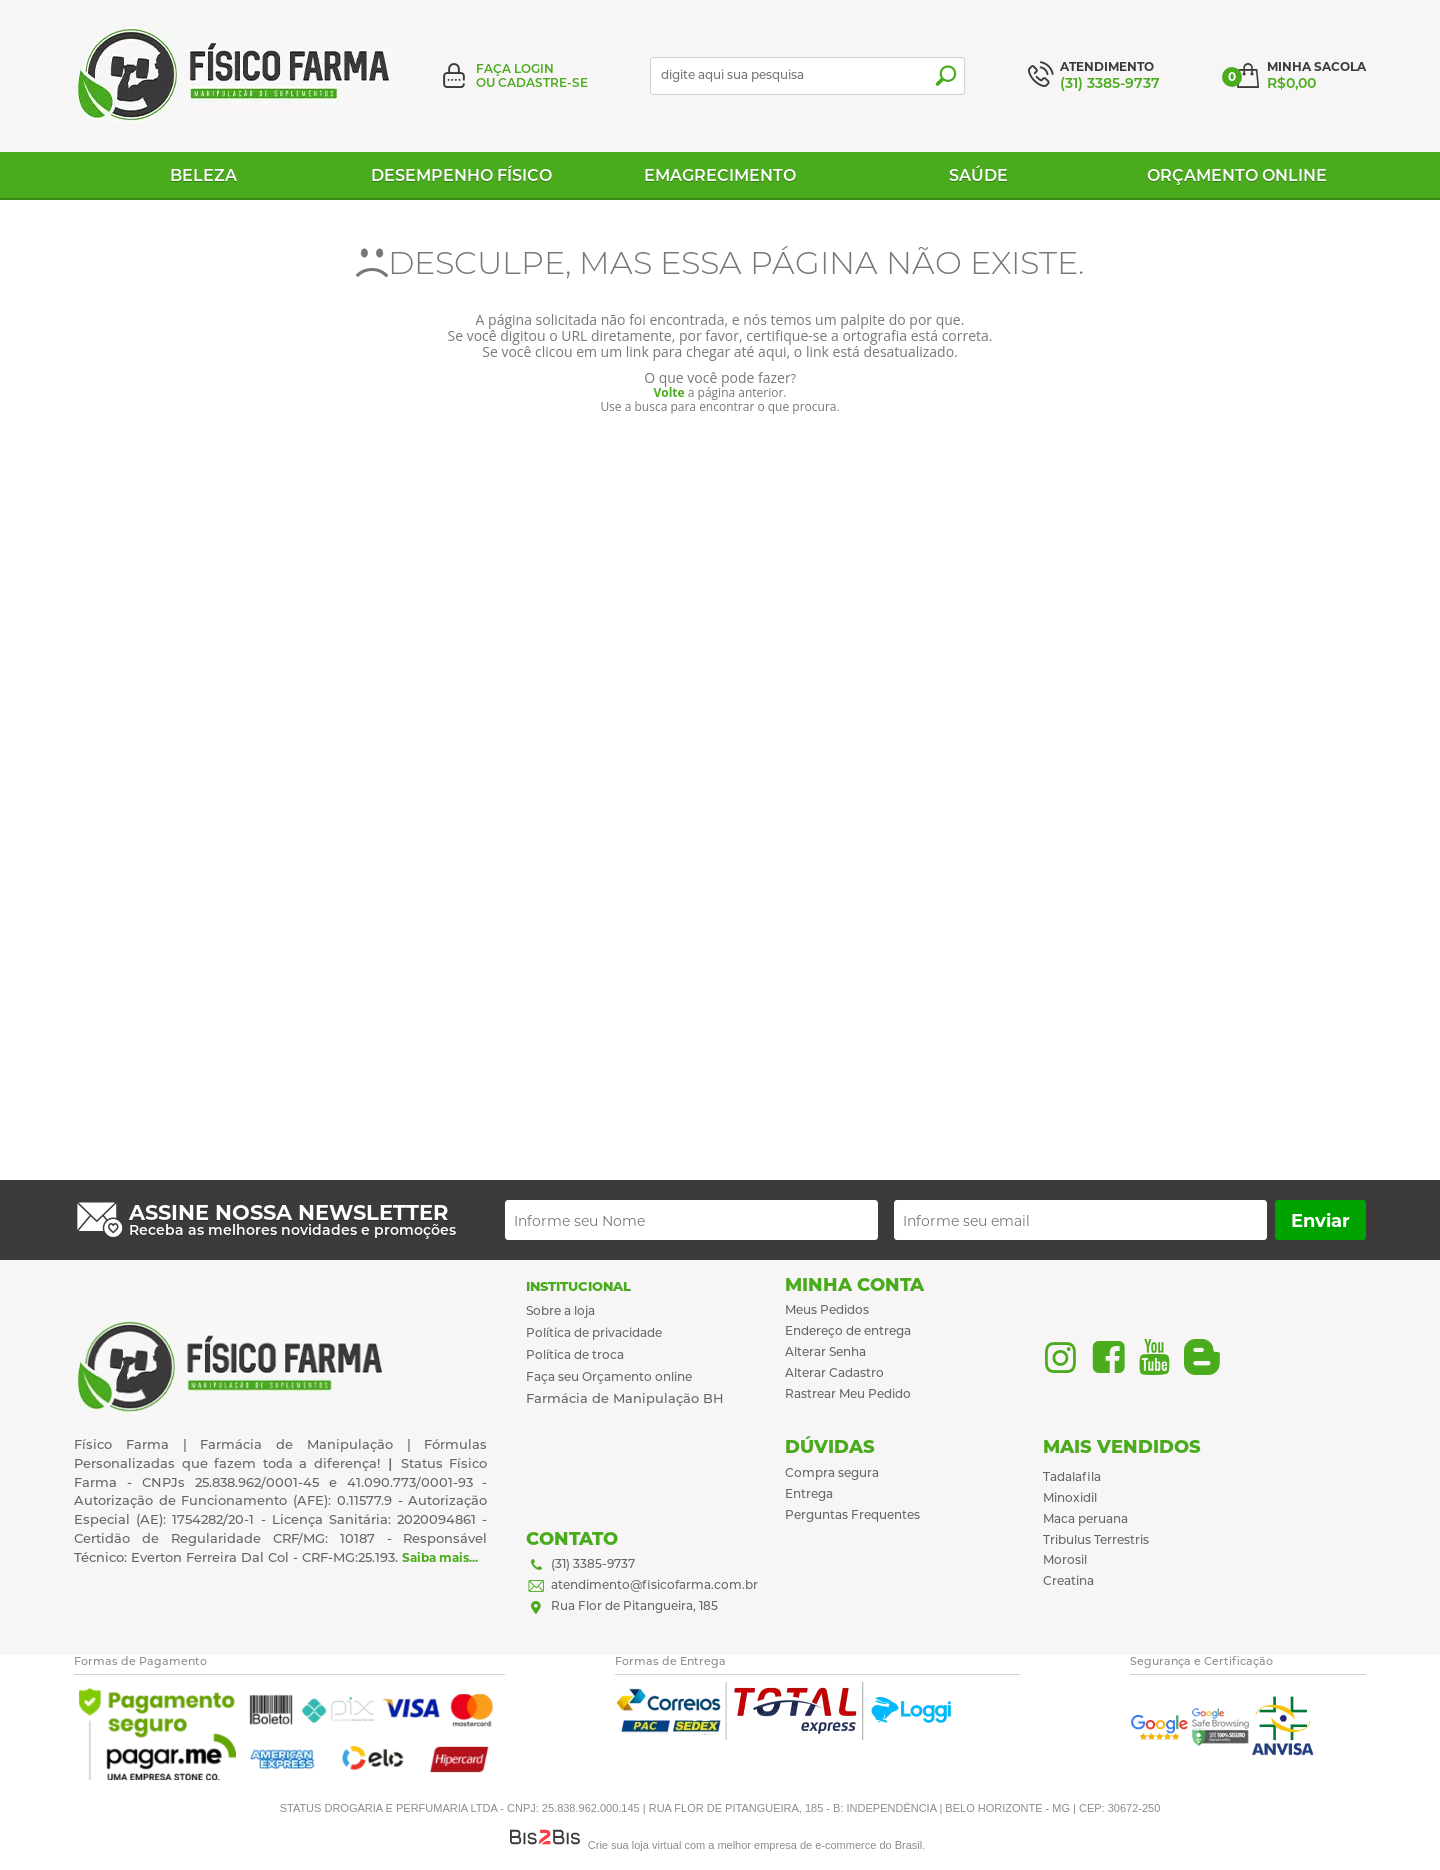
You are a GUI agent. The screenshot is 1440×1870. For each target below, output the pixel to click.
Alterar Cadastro (834, 1372)
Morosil (1065, 1559)
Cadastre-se (543, 82)
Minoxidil (1070, 1497)
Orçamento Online (1237, 175)
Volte (668, 392)
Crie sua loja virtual (635, 1845)
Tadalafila (1072, 1476)
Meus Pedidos (827, 1309)
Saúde (978, 175)
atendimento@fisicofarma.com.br (654, 1584)
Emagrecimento (720, 175)
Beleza (203, 175)
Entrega (809, 1493)
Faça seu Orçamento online (609, 1376)
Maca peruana (1085, 1518)
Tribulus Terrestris (1096, 1539)
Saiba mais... (440, 1557)
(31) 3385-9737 (593, 1563)
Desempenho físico (461, 175)
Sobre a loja (560, 1310)
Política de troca (575, 1354)
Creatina (1068, 1580)
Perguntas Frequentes (852, 1514)
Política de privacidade (594, 1332)
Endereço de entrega (848, 1330)
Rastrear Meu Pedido (848, 1393)
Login (534, 68)
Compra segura (832, 1472)
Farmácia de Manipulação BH (625, 1398)
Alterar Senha (825, 1351)
